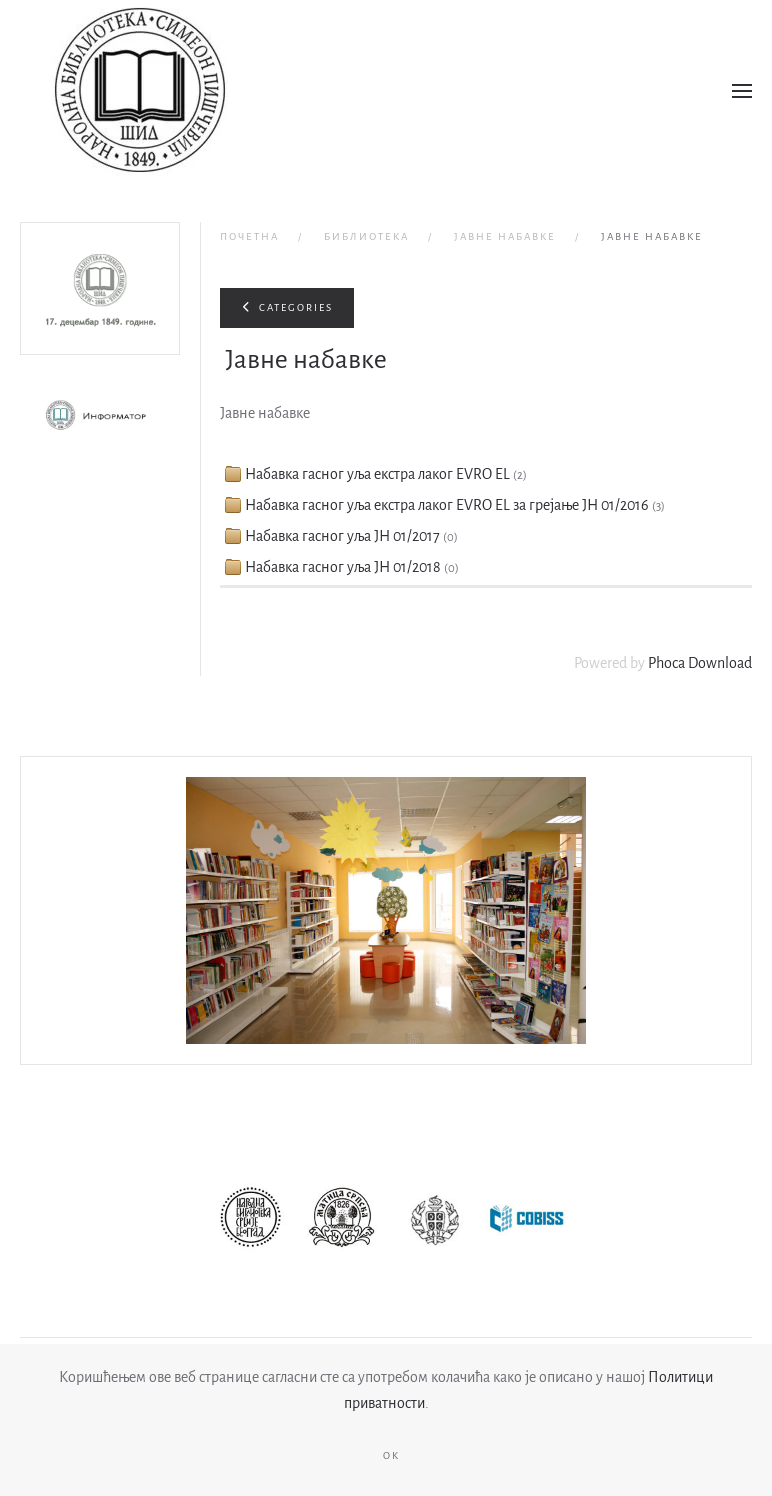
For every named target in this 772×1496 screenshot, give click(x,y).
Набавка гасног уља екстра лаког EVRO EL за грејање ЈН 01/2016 (447, 505)
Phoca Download (700, 663)
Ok (391, 1455)
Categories (287, 307)
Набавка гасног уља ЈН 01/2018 (343, 567)
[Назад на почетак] (140, 91)
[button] (742, 91)
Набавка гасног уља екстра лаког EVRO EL (377, 474)
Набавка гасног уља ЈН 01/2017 (342, 536)
